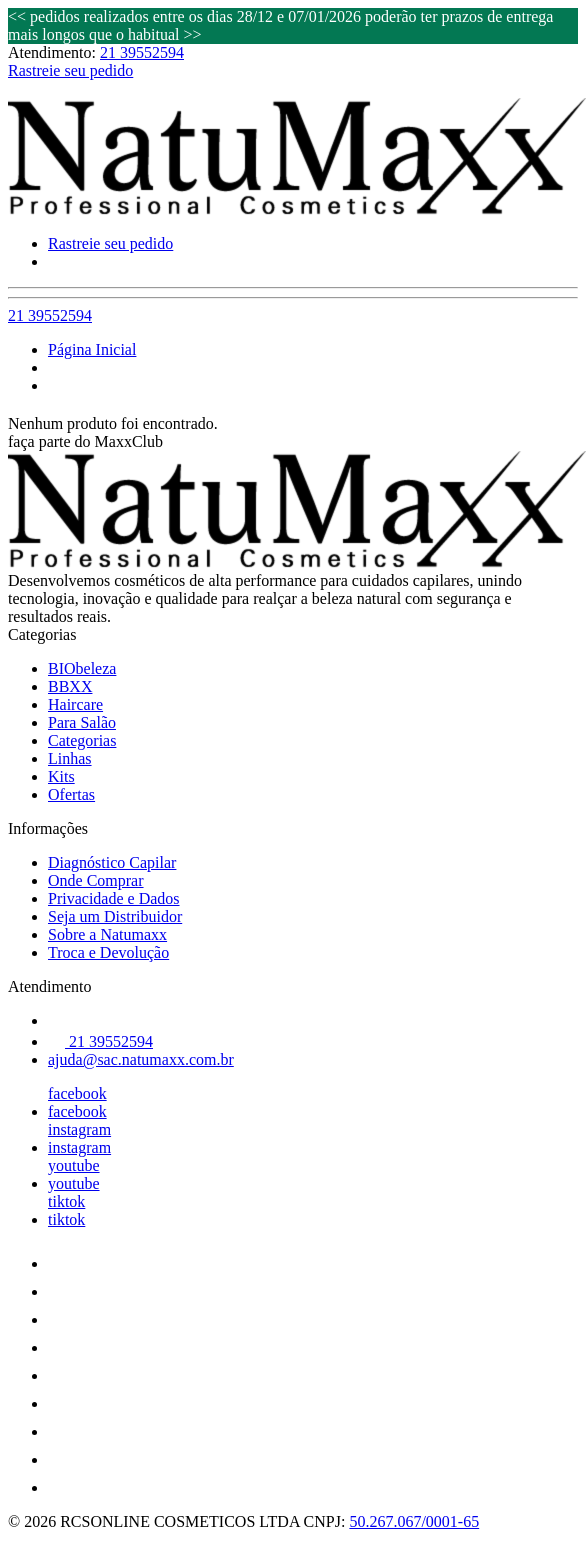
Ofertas (71, 794)
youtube (74, 1165)
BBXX (70, 686)
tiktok (66, 1201)
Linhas (70, 758)
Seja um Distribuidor (115, 916)
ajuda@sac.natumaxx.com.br (141, 1059)
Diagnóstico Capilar (112, 862)
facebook (77, 1093)
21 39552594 (142, 52)
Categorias (82, 740)
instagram (79, 1129)
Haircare (75, 704)
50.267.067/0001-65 (414, 1521)
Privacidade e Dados (114, 898)
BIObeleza (82, 668)
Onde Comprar (96, 880)
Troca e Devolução (108, 952)
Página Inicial (92, 349)
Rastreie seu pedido (70, 70)
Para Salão (82, 722)
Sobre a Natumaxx (107, 934)
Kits (61, 776)
